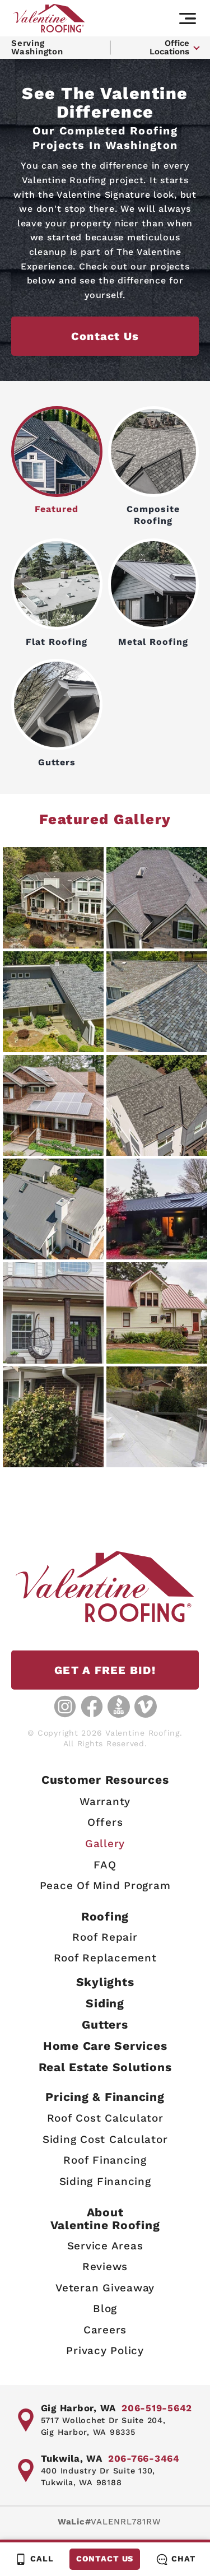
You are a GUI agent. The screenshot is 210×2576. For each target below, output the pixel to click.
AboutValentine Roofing (105, 2218)
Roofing (105, 1916)
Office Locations (169, 47)
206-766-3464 (144, 2458)
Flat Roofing (56, 592)
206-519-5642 (157, 2408)
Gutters (56, 713)
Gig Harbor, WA (78, 2408)
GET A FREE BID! (105, 1670)
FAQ (105, 1864)
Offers (105, 1822)
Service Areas (105, 2245)
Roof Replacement (105, 1957)
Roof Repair (104, 1937)
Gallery (105, 1843)
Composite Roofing (153, 466)
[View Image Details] (53, 899)
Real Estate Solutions (105, 2067)
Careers (105, 2329)
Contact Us (104, 2559)
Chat (176, 2559)
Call (33, 2559)
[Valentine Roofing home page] (49, 18)
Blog (105, 2309)
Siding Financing (105, 2181)
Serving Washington (37, 47)
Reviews (105, 2266)
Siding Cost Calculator (105, 2139)
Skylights (105, 1981)
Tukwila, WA (71, 2458)
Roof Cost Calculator (105, 2118)
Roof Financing (105, 2160)
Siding (105, 2003)
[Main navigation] (187, 18)
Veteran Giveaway (105, 2287)
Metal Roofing (153, 592)
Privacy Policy (105, 2351)
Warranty (105, 1801)
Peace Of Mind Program (105, 1885)
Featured (56, 460)
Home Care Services (105, 2045)
